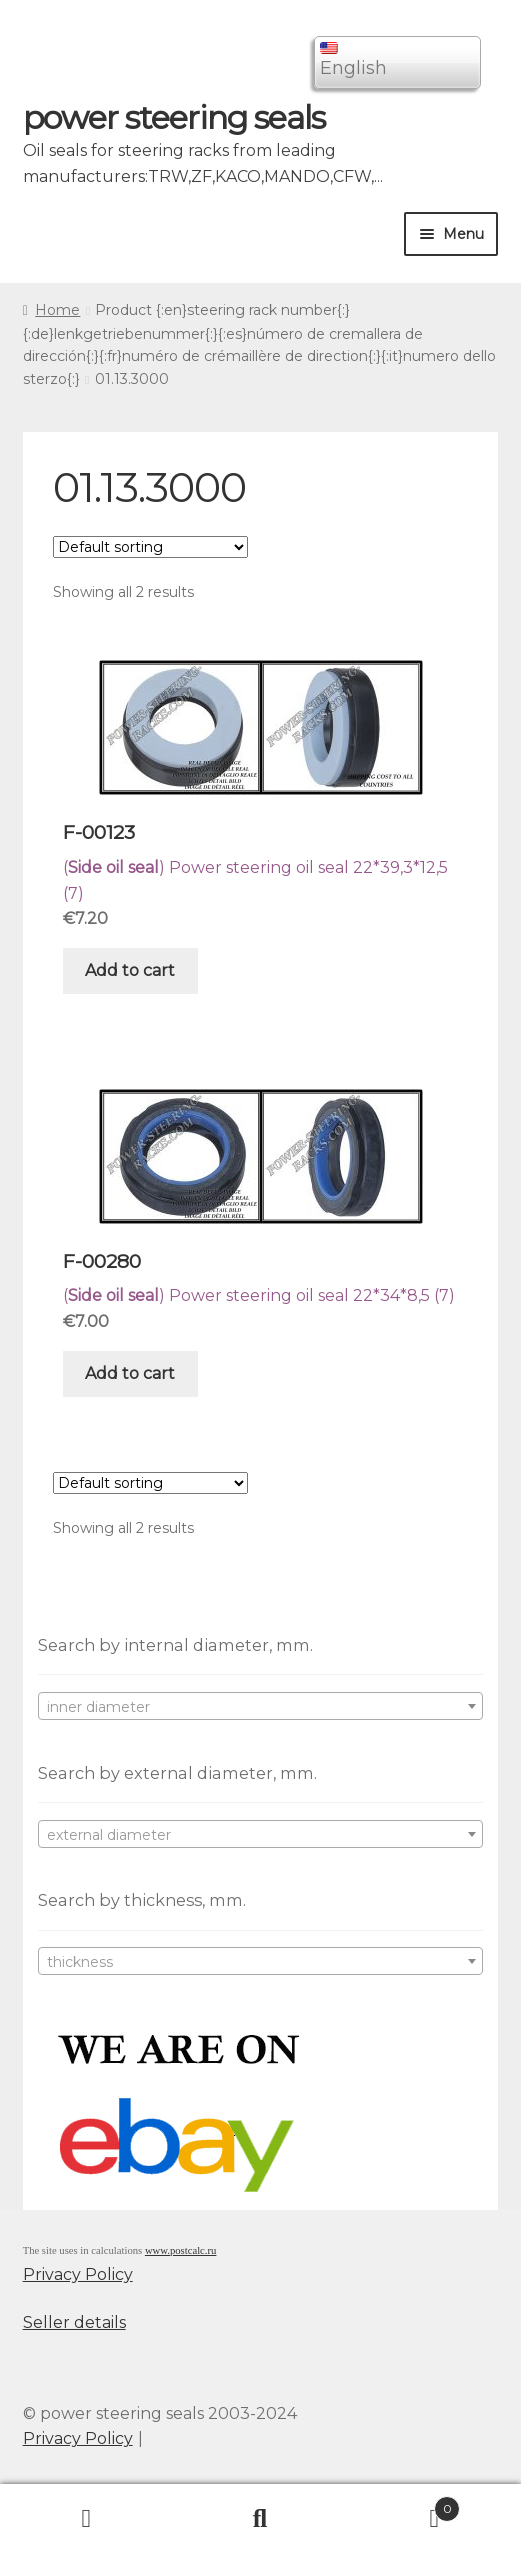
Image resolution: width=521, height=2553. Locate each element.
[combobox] (261, 1706)
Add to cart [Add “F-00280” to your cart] (130, 1373)
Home (57, 310)
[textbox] (261, 1707)
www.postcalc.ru (181, 2250)
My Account (87, 2519)
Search (261, 2519)
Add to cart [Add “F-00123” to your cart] (130, 970)
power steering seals (174, 117)
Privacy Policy (78, 2274)
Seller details (74, 2322)
